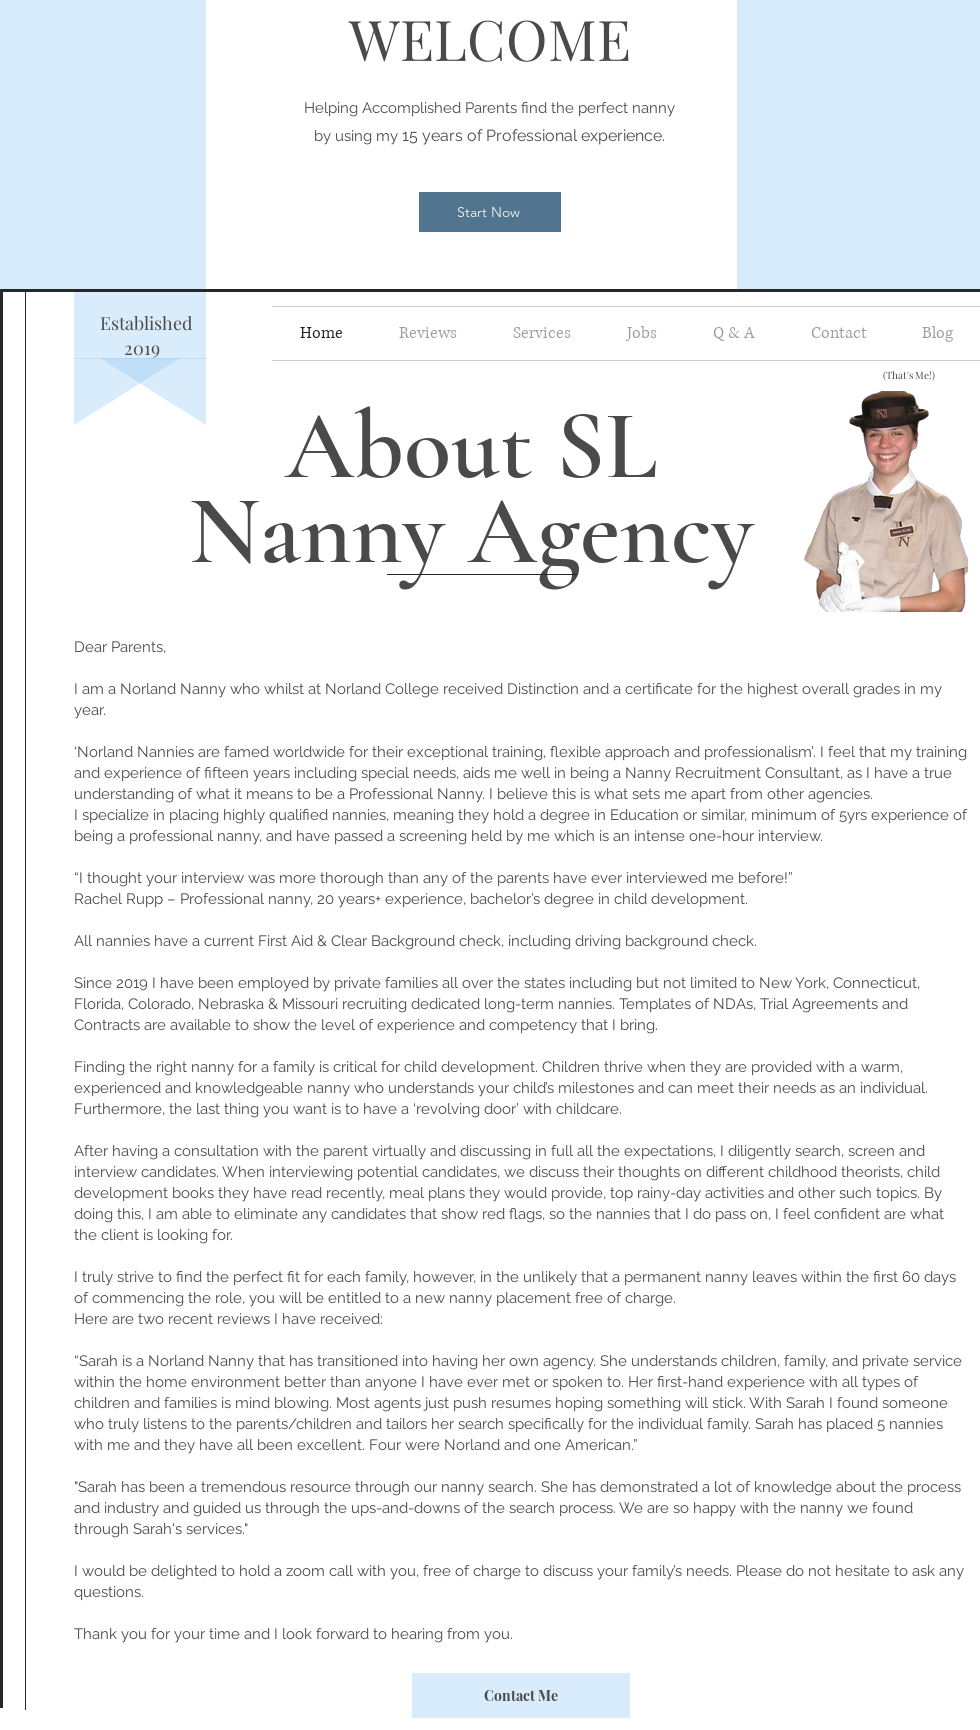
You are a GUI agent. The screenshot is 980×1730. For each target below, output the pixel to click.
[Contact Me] (521, 1695)
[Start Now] (490, 212)
